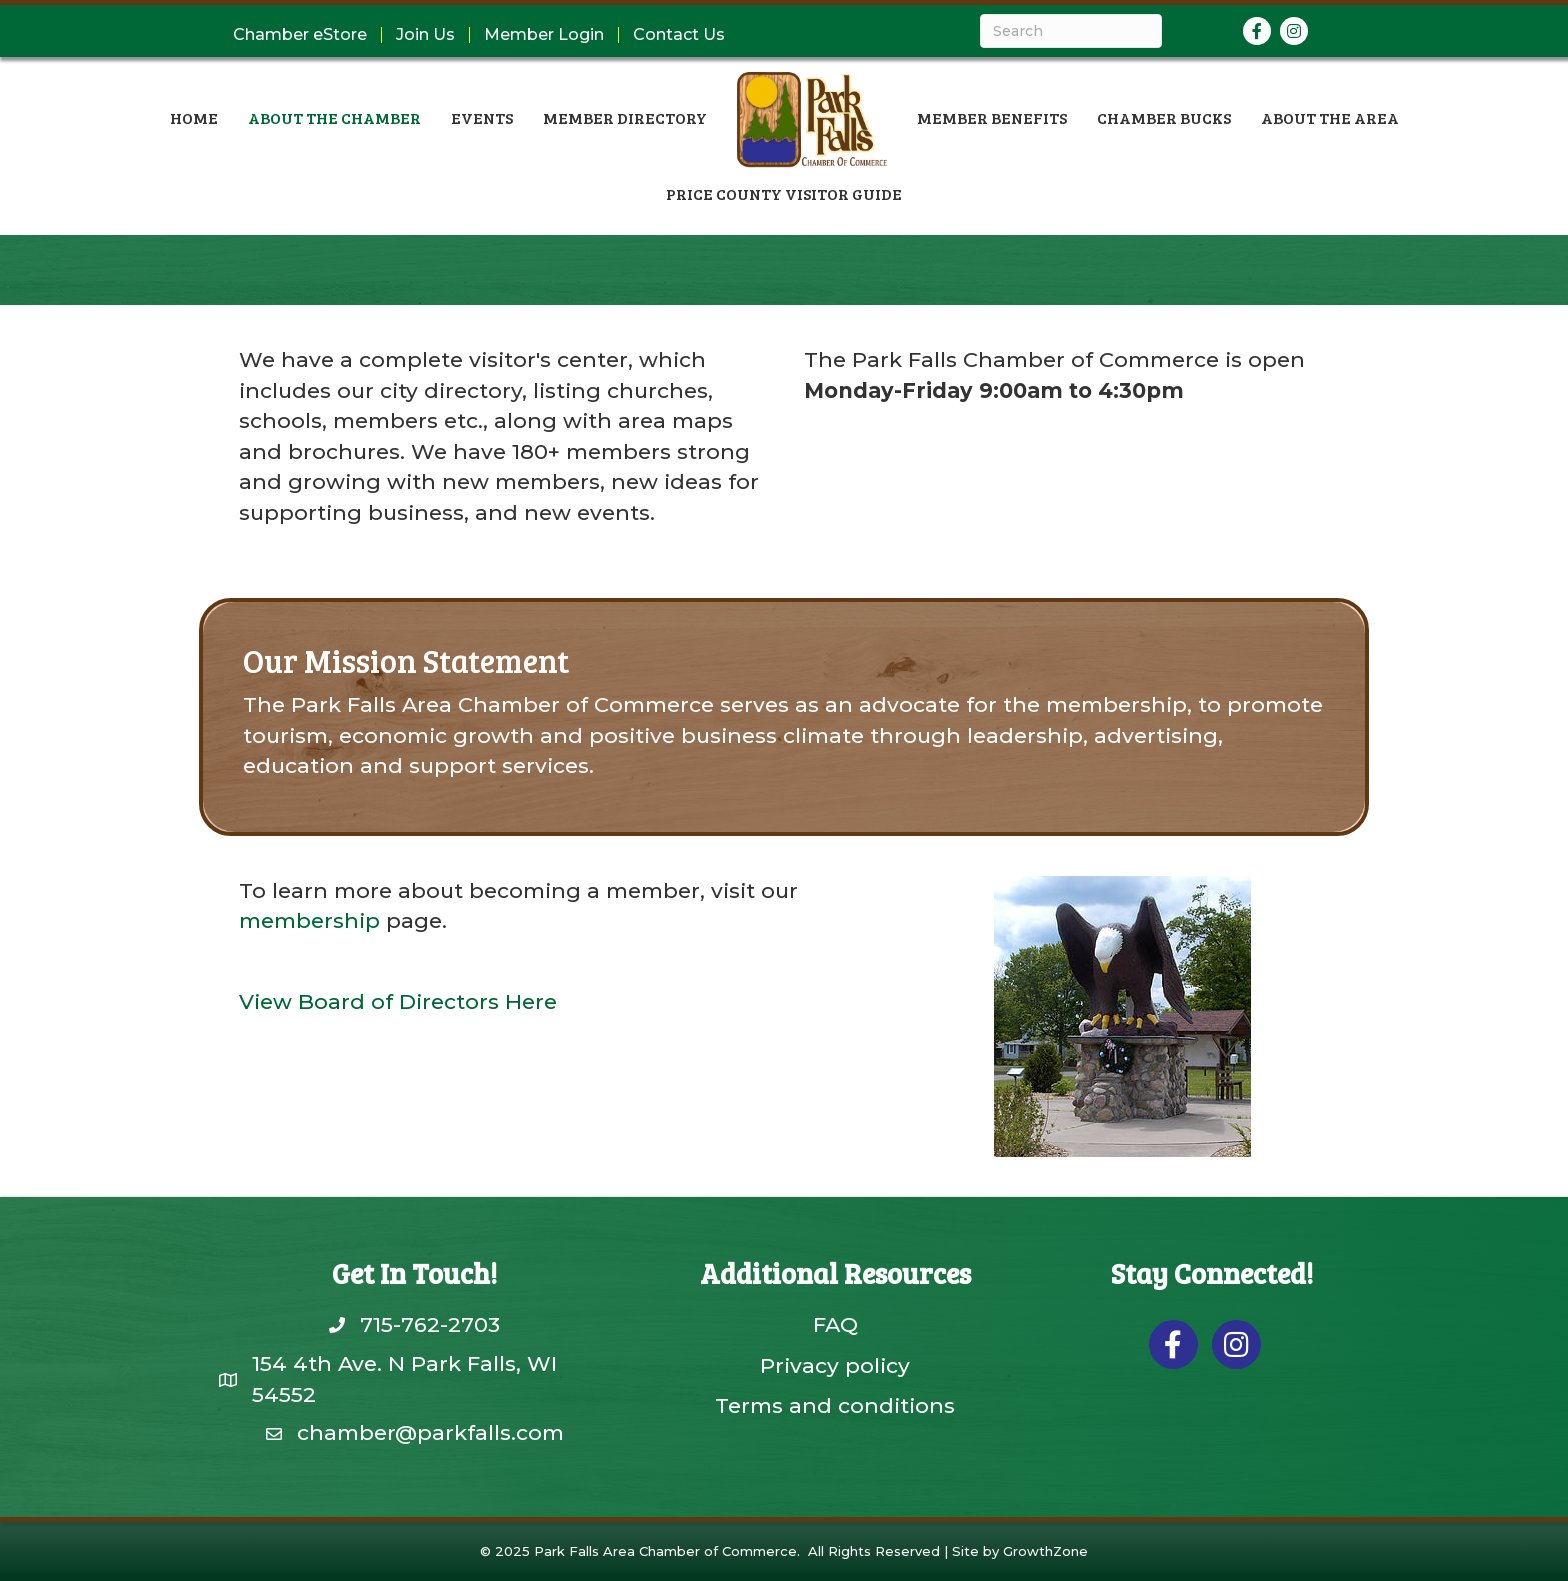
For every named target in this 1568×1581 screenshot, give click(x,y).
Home (194, 117)
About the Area (1330, 117)
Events (482, 117)
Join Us (425, 35)
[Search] (1071, 31)
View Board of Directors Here (398, 1001)
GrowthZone (1045, 1551)
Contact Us (679, 35)
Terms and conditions (835, 1405)
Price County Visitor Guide (784, 193)
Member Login (544, 35)
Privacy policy (835, 1365)
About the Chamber (334, 117)
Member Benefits (992, 117)
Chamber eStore (300, 35)
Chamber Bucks (1164, 117)
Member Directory (625, 117)
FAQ (835, 1324)
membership (309, 920)
